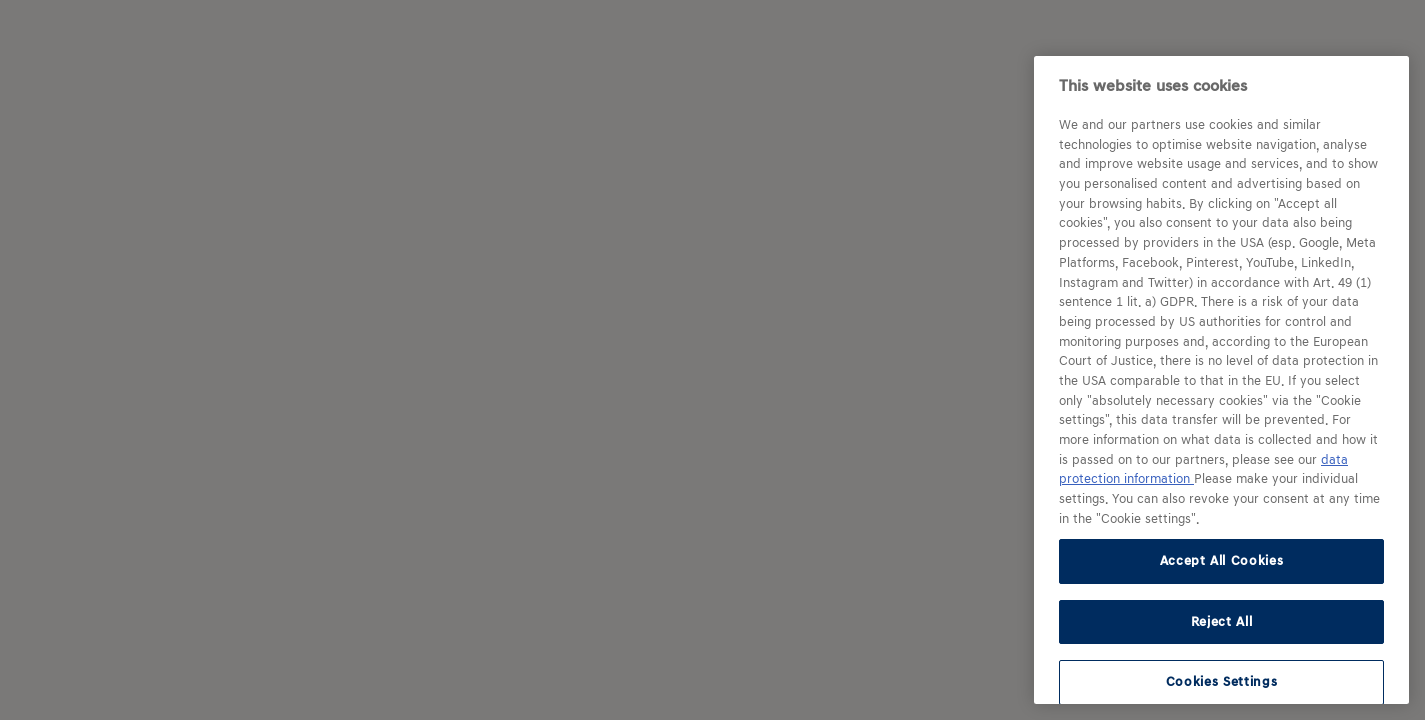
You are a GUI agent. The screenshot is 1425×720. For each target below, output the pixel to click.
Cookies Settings (1222, 681)
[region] (1221, 380)
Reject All (1222, 621)
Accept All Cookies (1222, 560)
